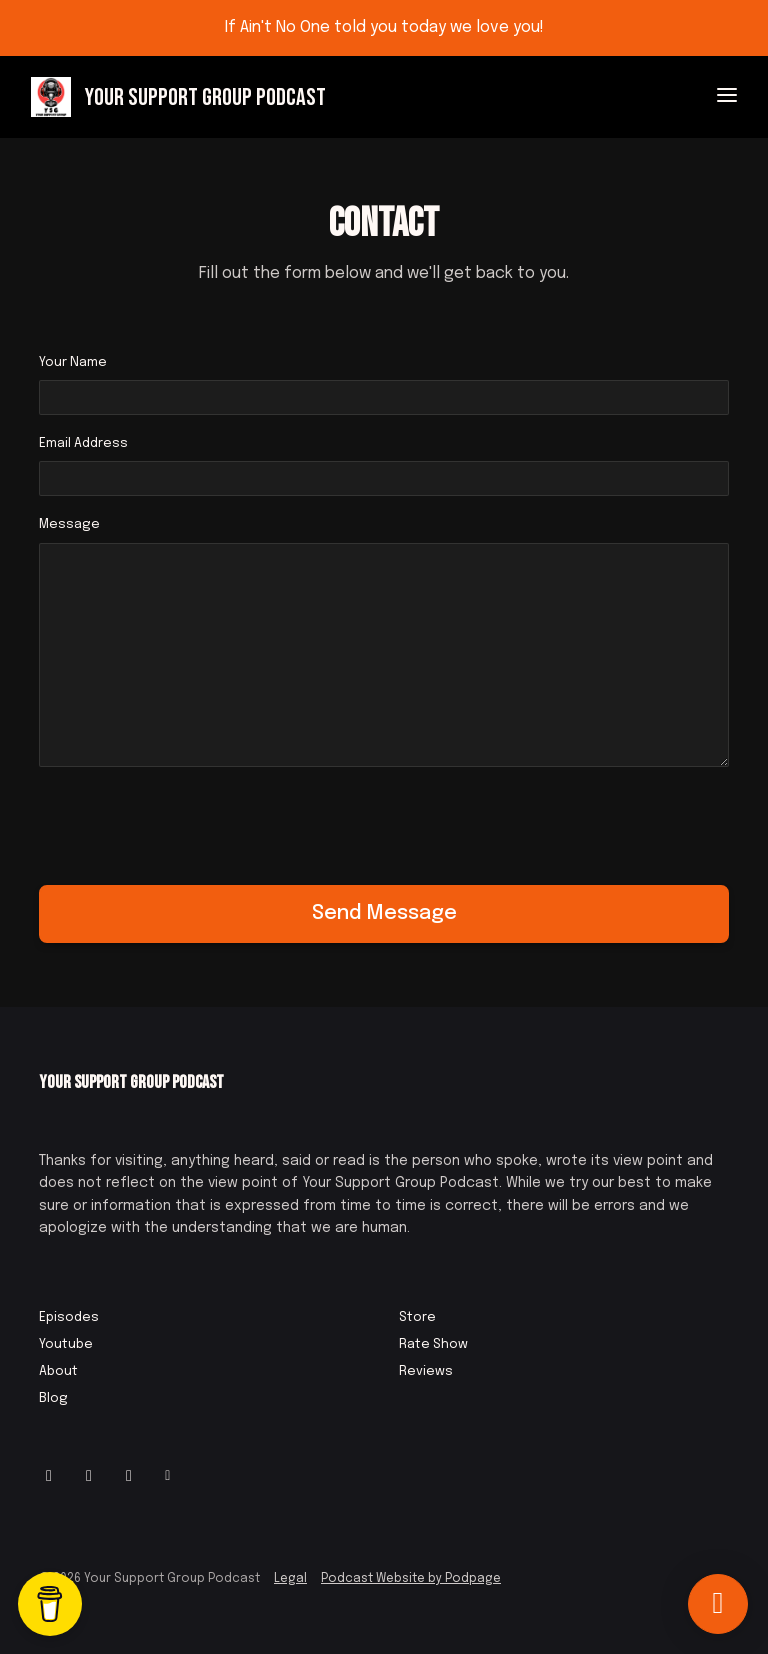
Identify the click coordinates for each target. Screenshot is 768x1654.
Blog (53, 1398)
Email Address (83, 443)
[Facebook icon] (89, 1477)
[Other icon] (170, 1477)
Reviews (426, 1371)
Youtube (66, 1344)
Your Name (73, 362)
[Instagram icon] (49, 1477)
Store (417, 1317)
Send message (384, 913)
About (58, 1371)
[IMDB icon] (129, 1477)
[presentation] (191, 822)
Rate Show (433, 1344)
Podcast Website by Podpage (411, 1579)
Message (69, 524)
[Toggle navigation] (727, 97)
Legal (290, 1579)
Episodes (69, 1317)
